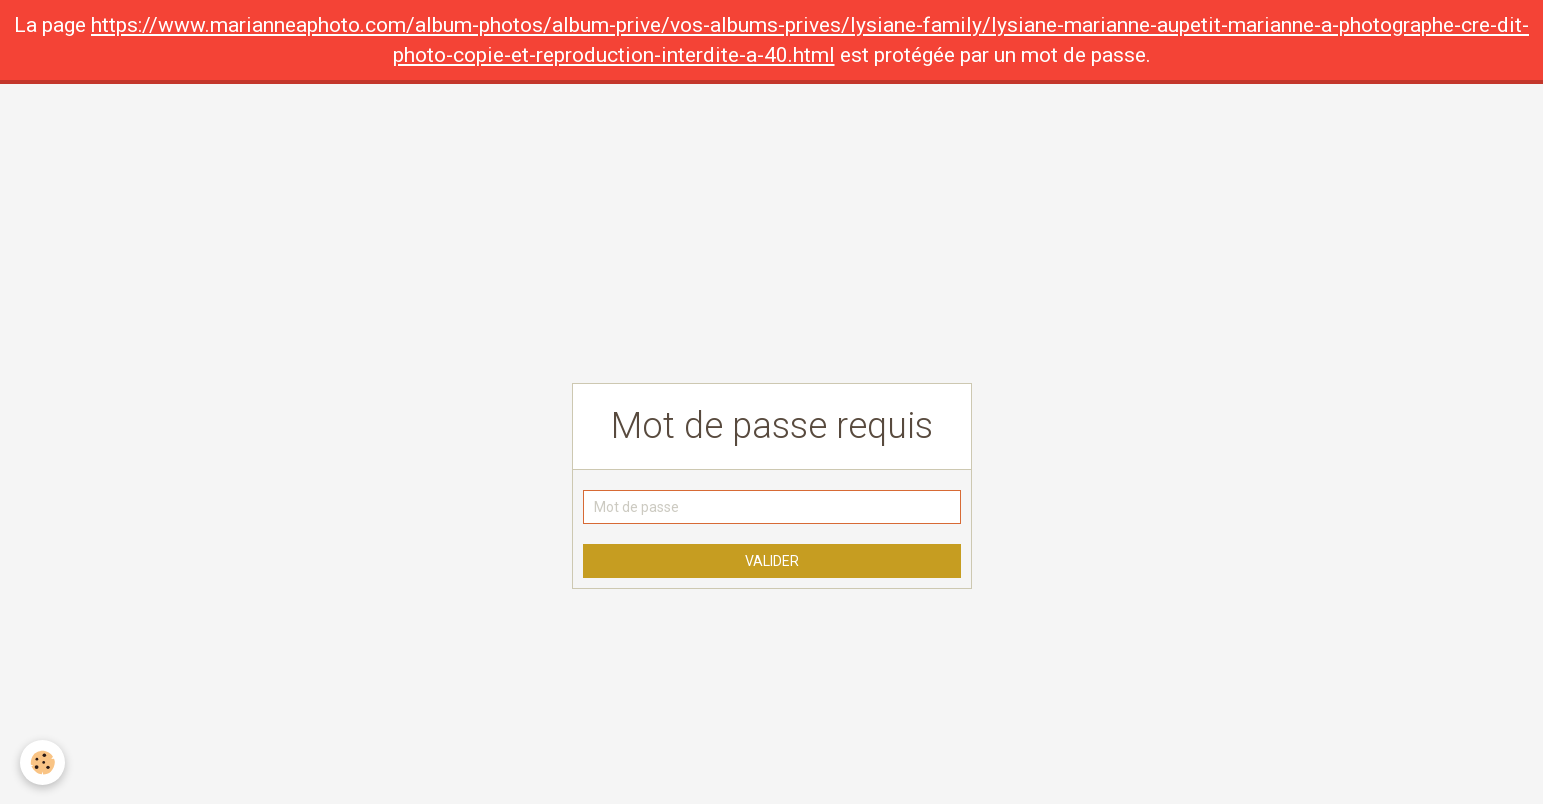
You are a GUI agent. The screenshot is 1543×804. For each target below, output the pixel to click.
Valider (772, 561)
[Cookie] (42, 762)
